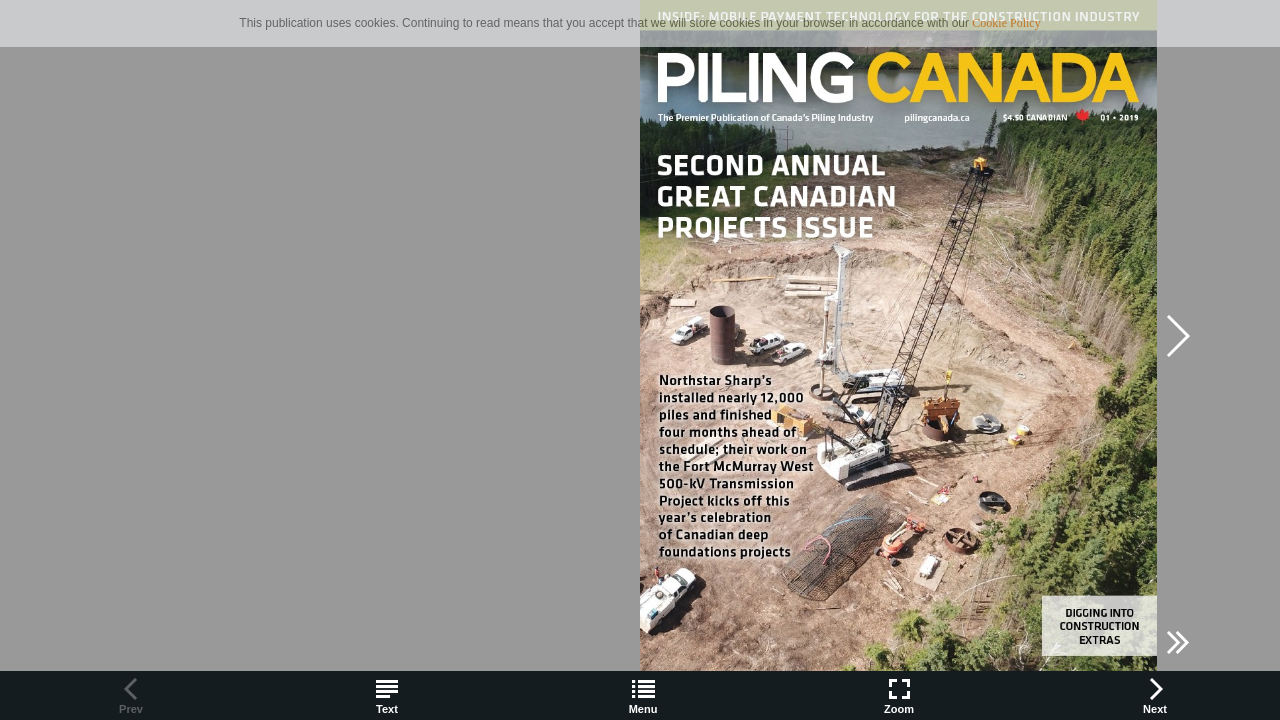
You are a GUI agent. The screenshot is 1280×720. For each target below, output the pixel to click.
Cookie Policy (1006, 23)
